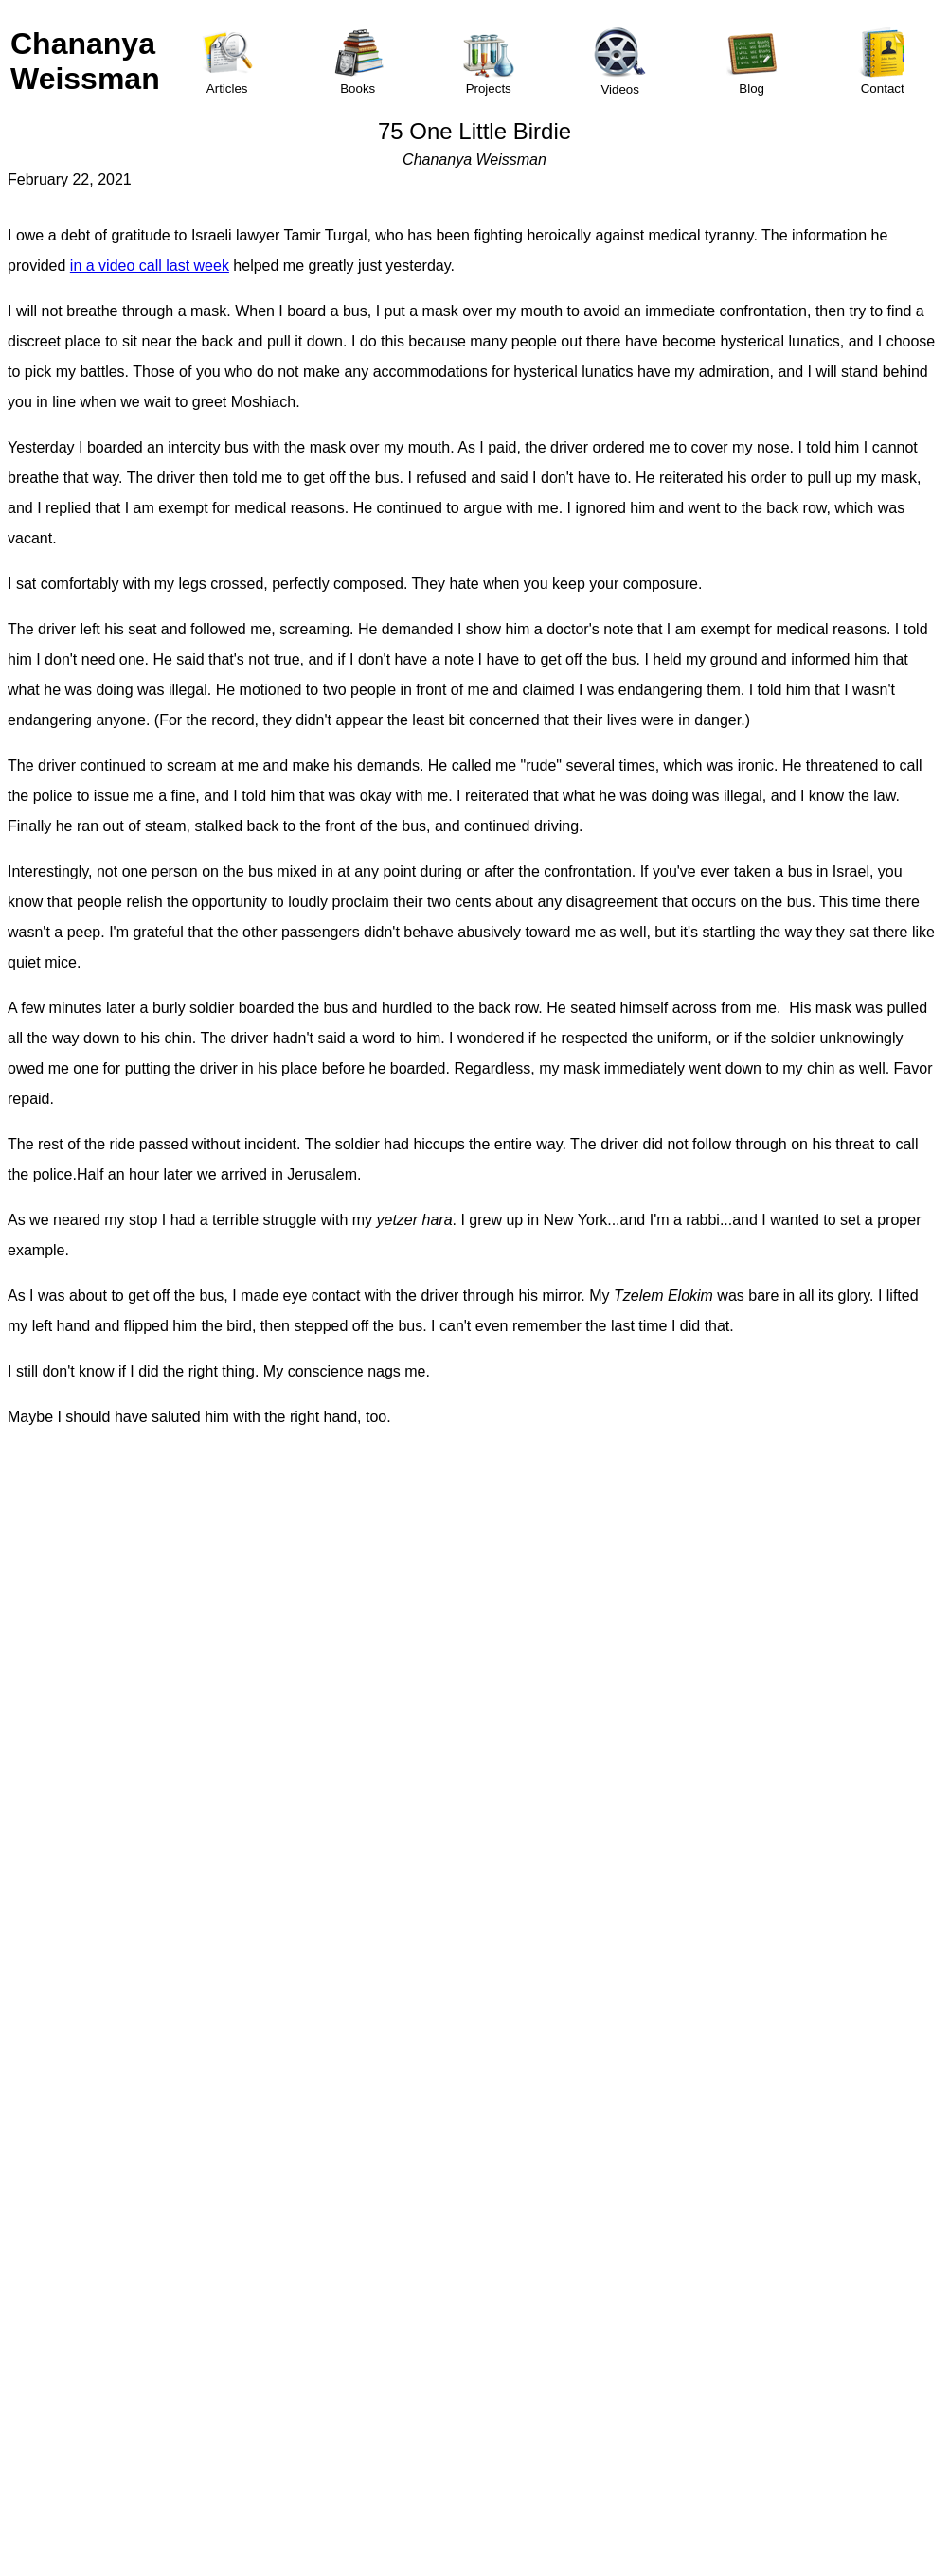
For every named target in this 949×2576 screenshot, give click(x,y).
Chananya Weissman (85, 61)
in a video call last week (149, 266)
